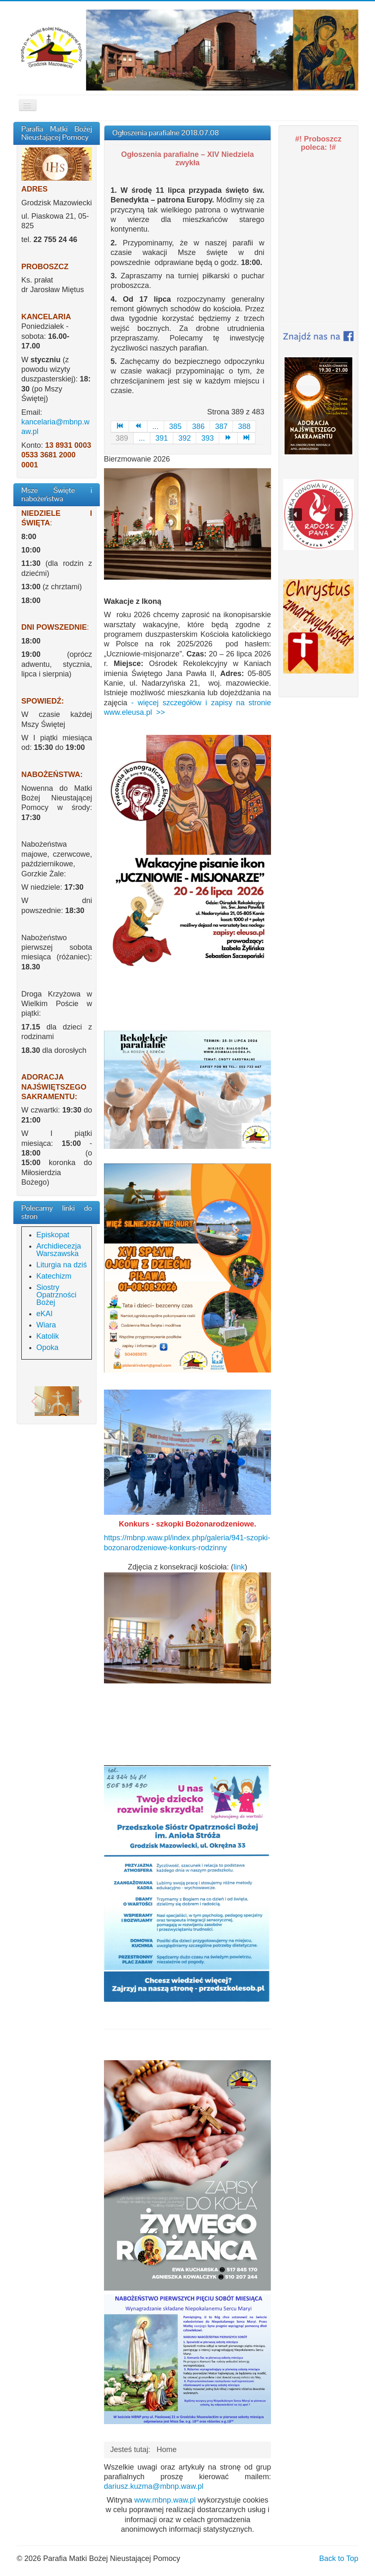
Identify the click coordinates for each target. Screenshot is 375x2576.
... (155, 426)
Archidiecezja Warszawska (58, 1250)
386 (198, 426)
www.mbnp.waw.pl (164, 2500)
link (239, 1567)
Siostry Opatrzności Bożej (56, 1295)
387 (221, 426)
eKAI (44, 1313)
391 (161, 438)
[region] (56, 1401)
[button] (34, 1401)
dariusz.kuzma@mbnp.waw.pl (153, 2486)
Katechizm (53, 1276)
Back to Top (338, 2558)
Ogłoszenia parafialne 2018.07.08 (165, 132)
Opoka (47, 1347)
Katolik (47, 1336)
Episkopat (52, 1235)
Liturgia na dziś (61, 1265)
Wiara (46, 1325)
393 (207, 438)
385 (175, 426)
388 (244, 426)
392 (184, 438)
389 (122, 438)
